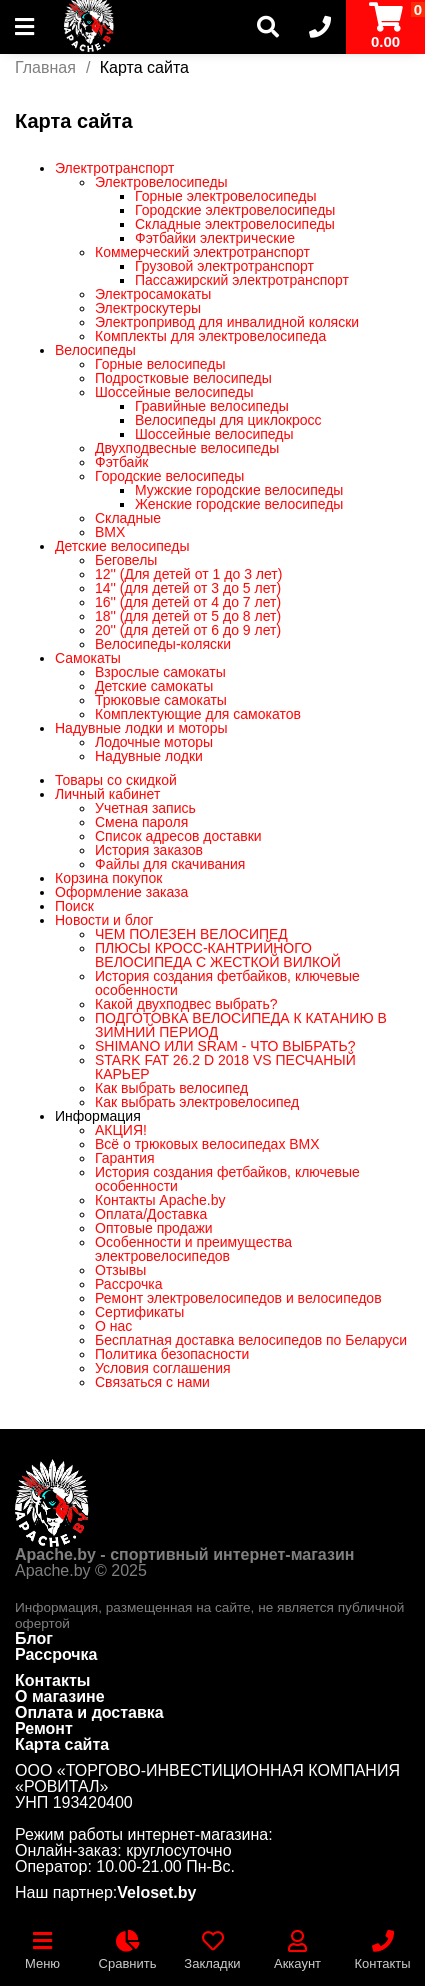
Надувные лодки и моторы (141, 728)
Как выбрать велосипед (171, 1088)
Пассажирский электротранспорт (242, 280)
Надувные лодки (149, 756)
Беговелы (126, 560)
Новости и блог (104, 920)
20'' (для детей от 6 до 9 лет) (188, 630)
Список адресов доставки (178, 836)
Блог (34, 1638)
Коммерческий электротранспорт (202, 252)
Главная (45, 67)
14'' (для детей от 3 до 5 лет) (188, 588)
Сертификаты (139, 1312)
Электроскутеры (148, 308)
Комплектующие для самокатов (198, 714)
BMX (110, 532)
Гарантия (125, 1158)
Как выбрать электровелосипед (197, 1102)
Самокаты (88, 658)
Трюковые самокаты (161, 700)
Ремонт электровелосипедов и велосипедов (238, 1298)
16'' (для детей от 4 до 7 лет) (188, 602)
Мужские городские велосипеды (239, 490)
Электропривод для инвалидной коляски (227, 322)
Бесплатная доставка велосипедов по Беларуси (251, 1340)
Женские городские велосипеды (239, 504)
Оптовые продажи (154, 1228)
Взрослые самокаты (160, 672)
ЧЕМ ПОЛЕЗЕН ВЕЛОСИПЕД (191, 934)
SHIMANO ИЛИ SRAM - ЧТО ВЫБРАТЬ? (225, 1046)
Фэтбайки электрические (215, 238)
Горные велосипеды (160, 364)
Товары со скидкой (116, 780)
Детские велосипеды (122, 546)
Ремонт (44, 1728)
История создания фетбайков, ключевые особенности (227, 983)
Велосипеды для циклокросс (228, 420)
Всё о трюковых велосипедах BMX (207, 1144)
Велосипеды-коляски (163, 644)
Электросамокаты (153, 294)
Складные (128, 518)
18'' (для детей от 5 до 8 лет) (188, 616)
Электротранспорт (115, 168)
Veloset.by (156, 1893)
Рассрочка (128, 1284)
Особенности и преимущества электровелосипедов (193, 1249)
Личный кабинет (107, 794)
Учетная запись (145, 808)
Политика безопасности (172, 1354)
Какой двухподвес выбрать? (186, 1004)
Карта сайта (62, 1744)
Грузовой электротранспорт (224, 266)
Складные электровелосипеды (235, 224)
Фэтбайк (121, 462)
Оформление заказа (121, 892)
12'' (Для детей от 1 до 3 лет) (188, 574)
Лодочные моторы (154, 742)
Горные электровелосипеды (226, 196)
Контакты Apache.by (160, 1200)
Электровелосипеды (161, 182)
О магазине (60, 1696)
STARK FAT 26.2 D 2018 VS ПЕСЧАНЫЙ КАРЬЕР (225, 1067)
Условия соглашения (163, 1368)
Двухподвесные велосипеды (187, 448)
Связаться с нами (152, 1382)
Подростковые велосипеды (183, 378)
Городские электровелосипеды (235, 210)
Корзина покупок (108, 878)
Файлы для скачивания (170, 864)
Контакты (52, 1680)
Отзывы (120, 1270)
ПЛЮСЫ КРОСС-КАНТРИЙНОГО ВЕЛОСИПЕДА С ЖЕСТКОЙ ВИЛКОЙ (218, 955)
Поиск (74, 906)
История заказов (149, 850)
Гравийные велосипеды (212, 406)
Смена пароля (141, 822)
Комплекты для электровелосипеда (210, 336)
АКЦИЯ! (121, 1130)
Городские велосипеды (169, 476)
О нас (113, 1326)
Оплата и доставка (89, 1712)
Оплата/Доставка (151, 1214)
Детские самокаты (154, 686)
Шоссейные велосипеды (174, 392)
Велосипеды (95, 350)
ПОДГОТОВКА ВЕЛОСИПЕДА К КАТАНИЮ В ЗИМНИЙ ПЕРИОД (241, 1025)
